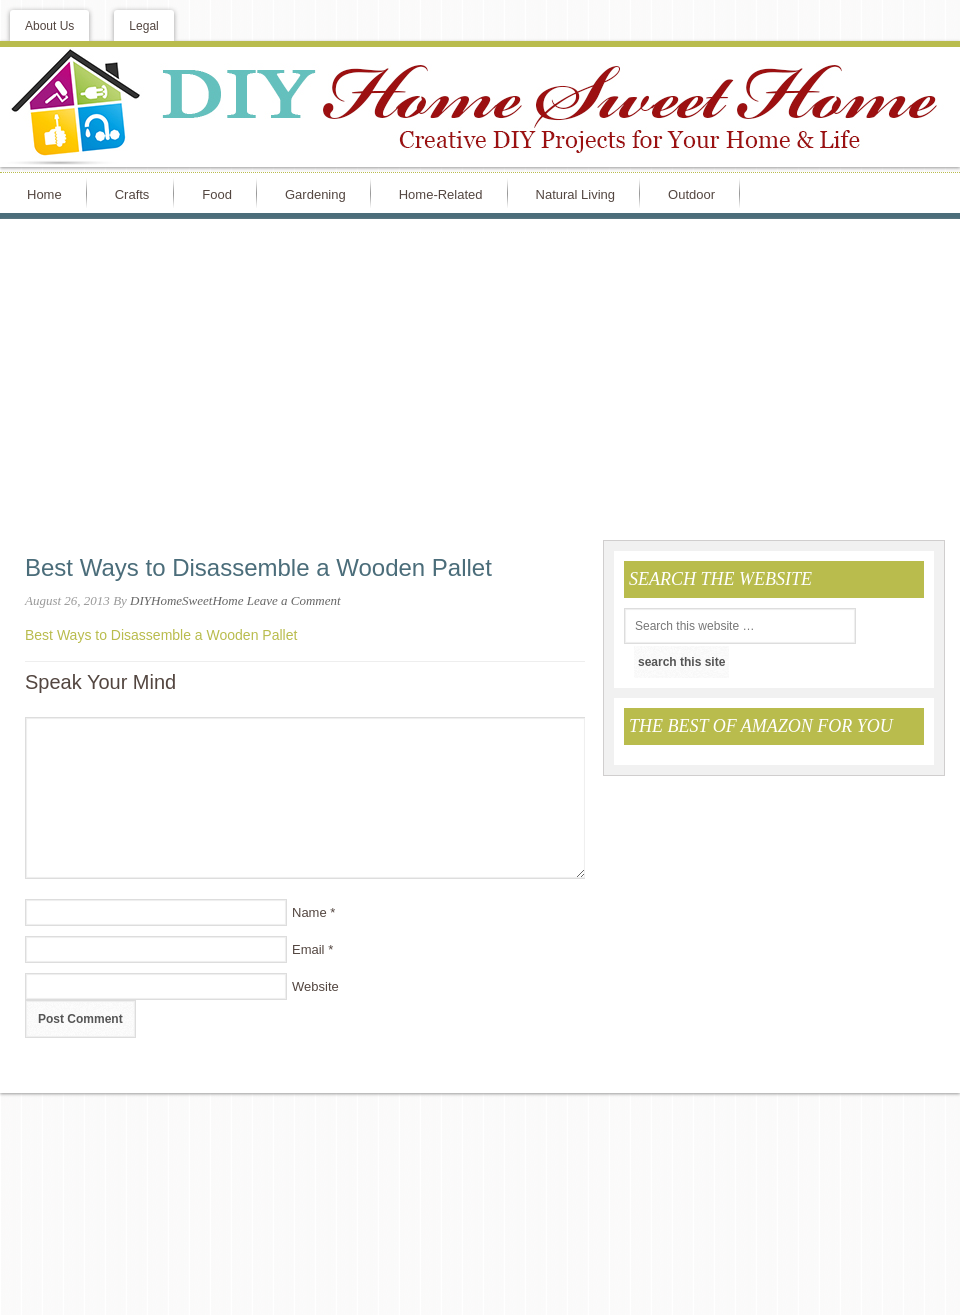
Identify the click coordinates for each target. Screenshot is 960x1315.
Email (308, 949)
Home (44, 194)
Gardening (315, 194)
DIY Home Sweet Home (480, 107)
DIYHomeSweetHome (186, 600)
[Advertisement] (480, 379)
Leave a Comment (294, 600)
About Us (49, 26)
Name (309, 912)
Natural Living (576, 194)
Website (315, 986)
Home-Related (441, 194)
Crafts (132, 194)
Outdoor (691, 194)
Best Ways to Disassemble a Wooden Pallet (161, 635)
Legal (143, 26)
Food (217, 194)
